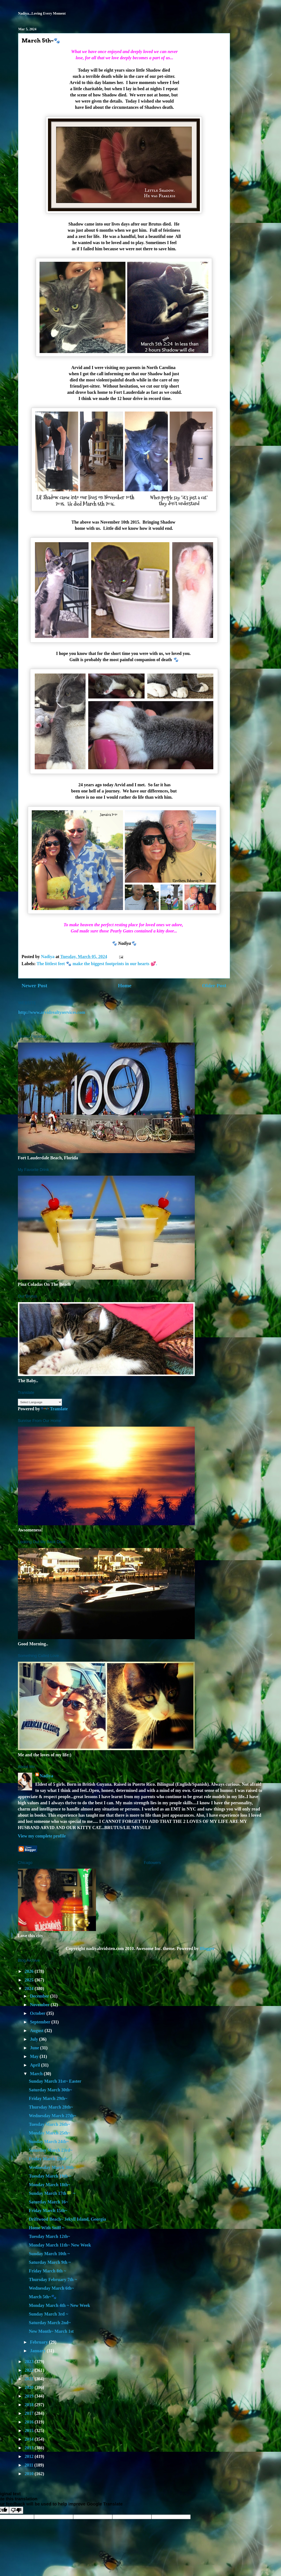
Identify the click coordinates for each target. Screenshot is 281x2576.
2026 (29, 1971)
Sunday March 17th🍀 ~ (52, 2193)
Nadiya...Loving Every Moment (42, 13)
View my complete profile (42, 1835)
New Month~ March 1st (51, 2331)
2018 (29, 2404)
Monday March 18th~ (49, 2184)
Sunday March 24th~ (49, 2141)
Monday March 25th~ (49, 2132)
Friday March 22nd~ (48, 2158)
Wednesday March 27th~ (52, 2115)
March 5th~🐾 (43, 2296)
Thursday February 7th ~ (53, 2279)
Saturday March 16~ (48, 2201)
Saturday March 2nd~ (50, 2322)
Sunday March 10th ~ (49, 2253)
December (40, 1996)
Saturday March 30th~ (50, 2089)
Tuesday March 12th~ (49, 2236)
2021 (29, 2378)
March (37, 2073)
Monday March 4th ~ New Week (59, 2305)
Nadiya (46, 1775)
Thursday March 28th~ (51, 2107)
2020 (29, 2387)
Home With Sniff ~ (46, 2227)
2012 (29, 2456)
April (35, 2065)
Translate (54, 1408)
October (38, 2013)
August (37, 2030)
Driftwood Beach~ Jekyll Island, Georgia (67, 2219)
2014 (29, 2439)
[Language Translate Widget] (40, 1402)
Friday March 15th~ (48, 2210)
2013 (29, 2447)
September (40, 2021)
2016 (29, 2421)
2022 (29, 2370)
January (38, 2350)
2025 (29, 1979)
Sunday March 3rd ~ (48, 2314)
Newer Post (34, 985)
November (40, 2004)
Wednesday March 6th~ (51, 2288)
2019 (29, 2396)
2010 (29, 2473)
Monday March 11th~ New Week (60, 2245)
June (35, 2047)
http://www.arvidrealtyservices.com (51, 1012)
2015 (29, 2430)
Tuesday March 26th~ (49, 2124)
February (39, 2342)
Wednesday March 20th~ (52, 2167)
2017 (29, 2413)
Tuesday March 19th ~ (50, 2176)
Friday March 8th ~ (47, 2270)
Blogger (207, 1948)
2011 (29, 2465)
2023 (29, 2361)
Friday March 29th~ (48, 2098)
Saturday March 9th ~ (50, 2262)
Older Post (214, 985)
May (35, 2056)
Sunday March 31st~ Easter (55, 2081)
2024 (29, 1988)
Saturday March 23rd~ (51, 2150)
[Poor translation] (16, 2510)
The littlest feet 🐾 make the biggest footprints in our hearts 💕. (96, 963)
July (34, 2039)
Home (124, 985)
